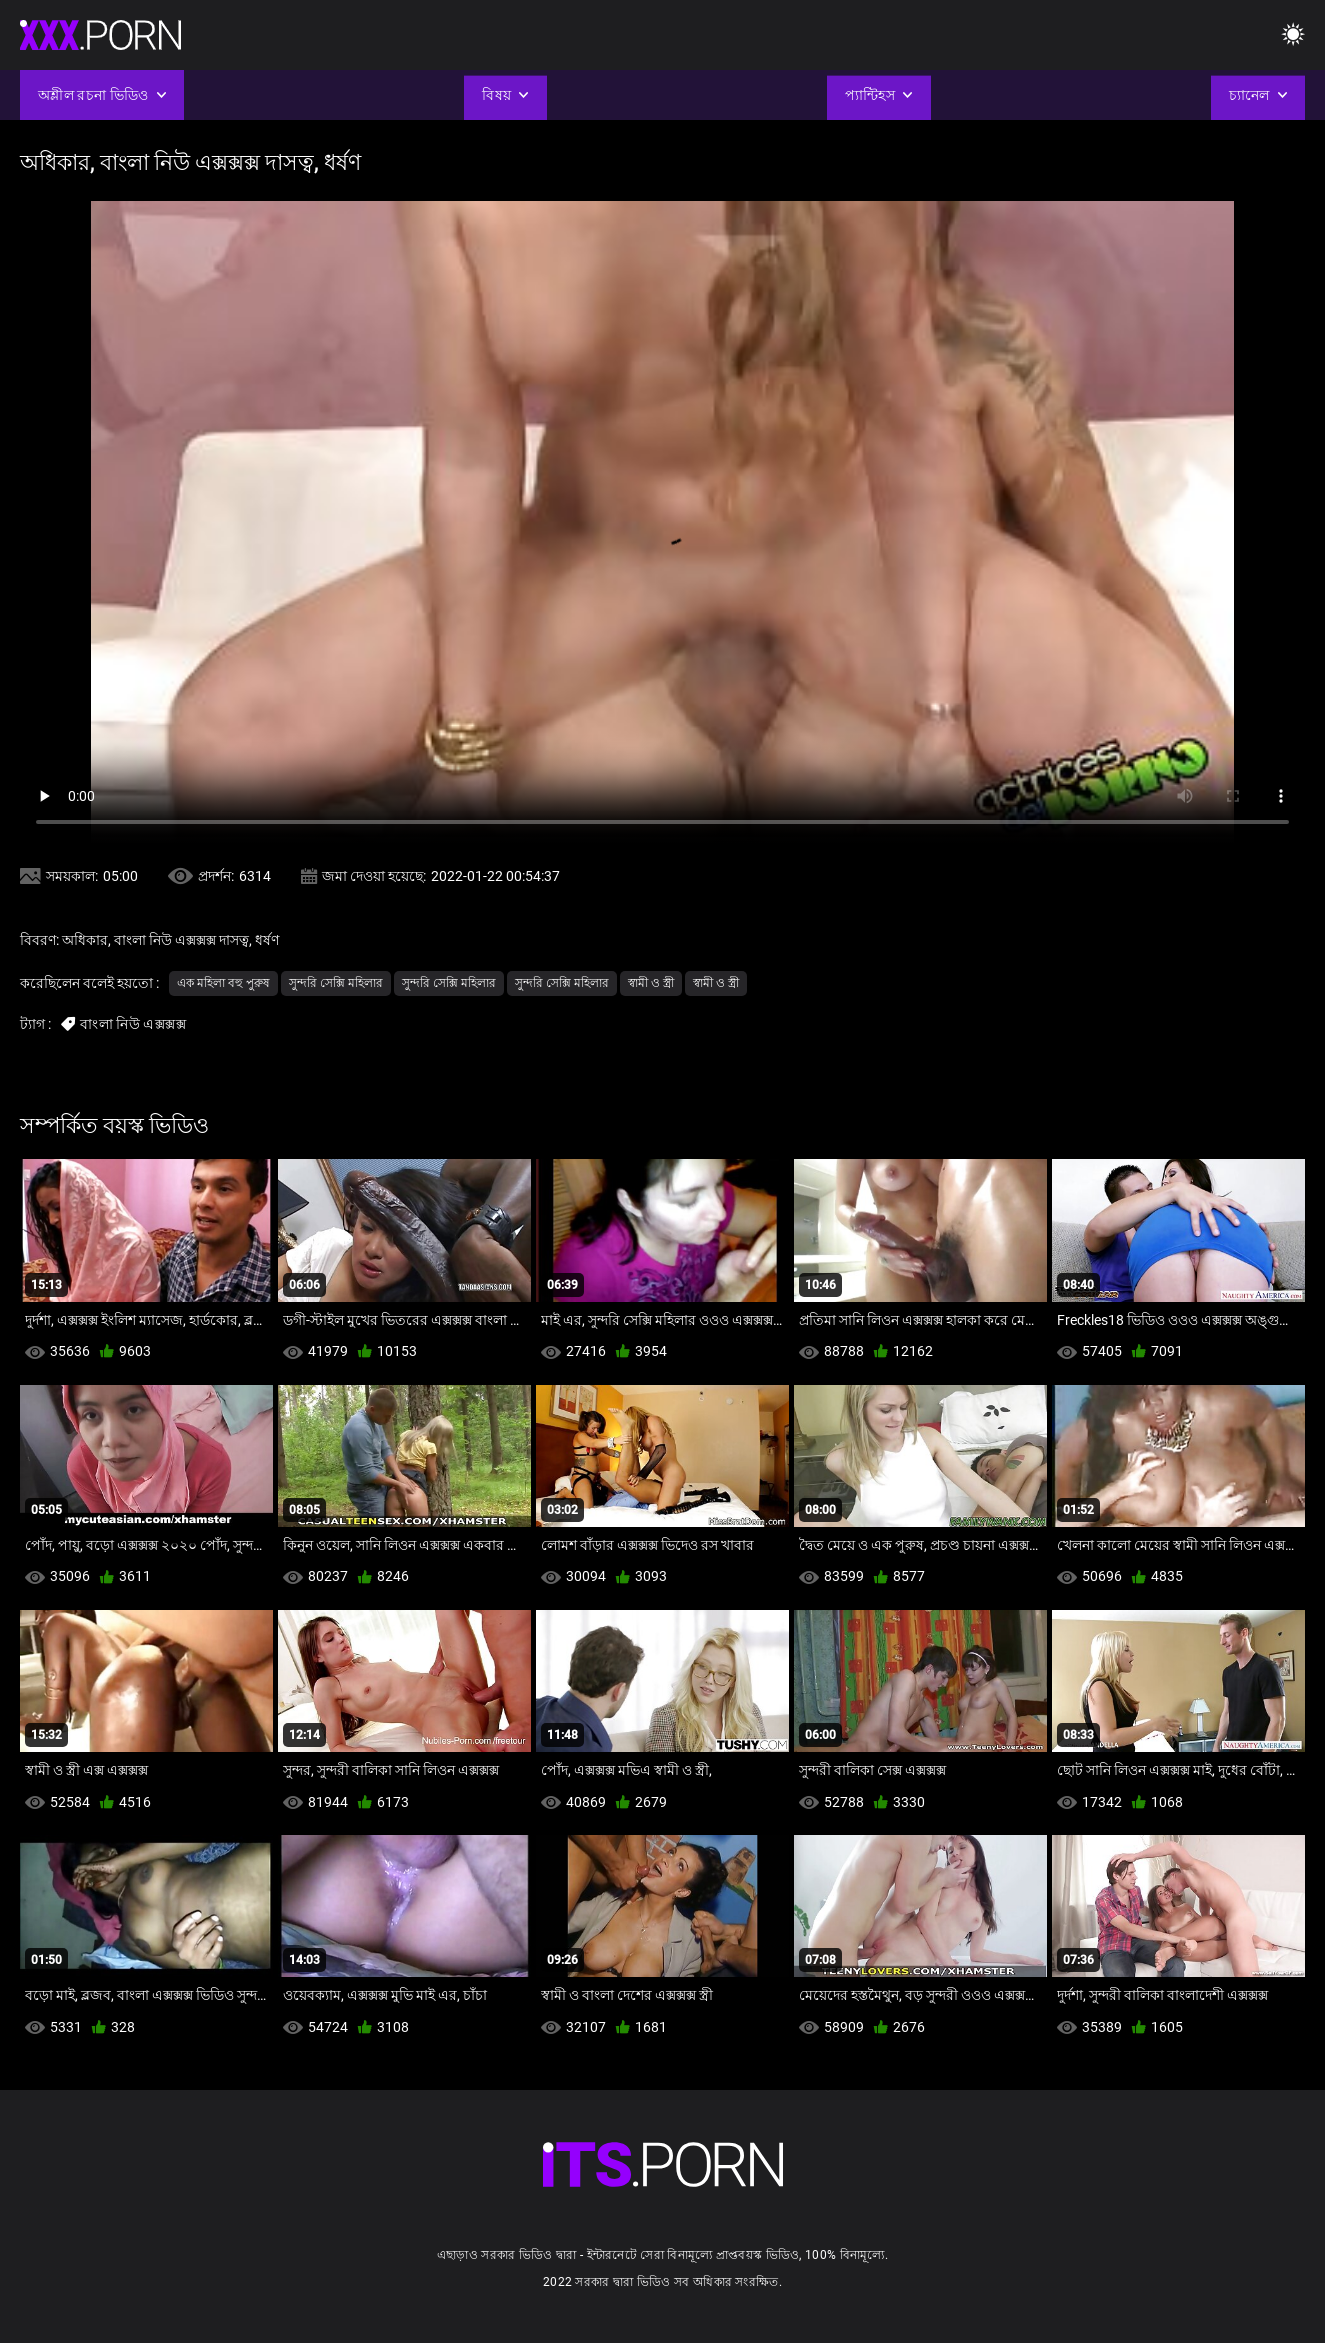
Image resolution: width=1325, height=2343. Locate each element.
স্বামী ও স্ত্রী (651, 983)
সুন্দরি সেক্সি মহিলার (336, 983)
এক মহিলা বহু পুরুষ (223, 983)
